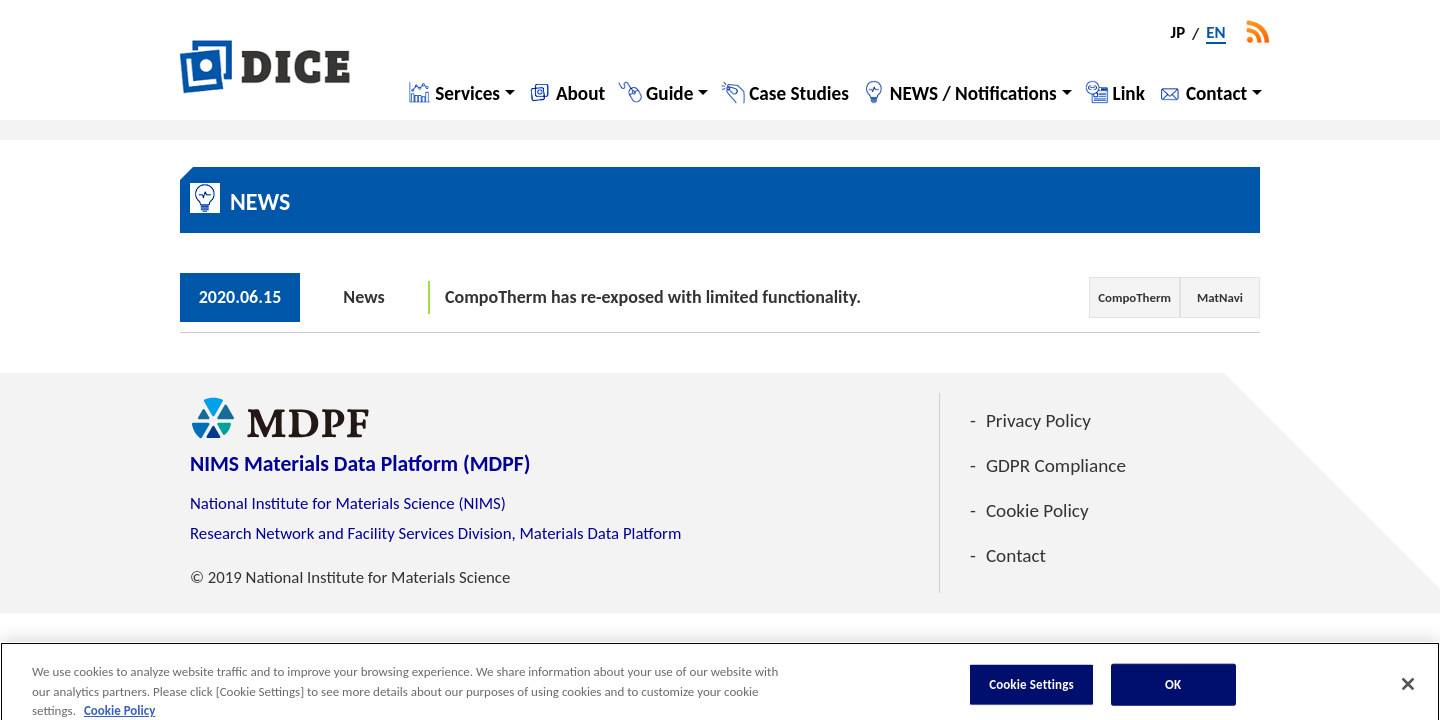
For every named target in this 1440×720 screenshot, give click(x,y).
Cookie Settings (1031, 690)
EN (1215, 34)
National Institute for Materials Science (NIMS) (348, 503)
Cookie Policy (1037, 510)
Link (1129, 93)
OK (1173, 690)
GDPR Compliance (1056, 465)
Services (467, 93)
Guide (669, 93)
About (580, 93)
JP (1178, 34)
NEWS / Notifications (973, 93)
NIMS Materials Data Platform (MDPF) (360, 463)
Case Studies (799, 93)
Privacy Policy (1038, 420)
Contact (1216, 93)
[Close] (1408, 691)
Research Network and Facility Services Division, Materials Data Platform (435, 533)
